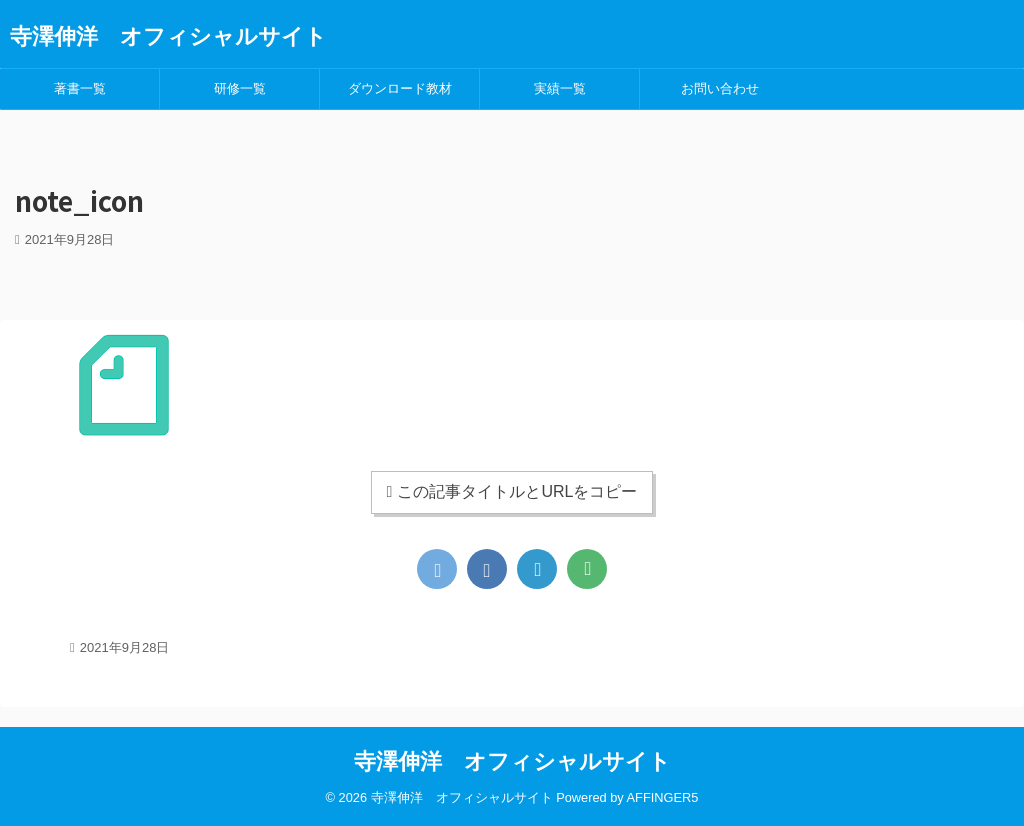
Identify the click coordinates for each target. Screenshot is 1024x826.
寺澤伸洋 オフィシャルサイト (168, 36)
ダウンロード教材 (400, 88)
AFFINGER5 (663, 797)
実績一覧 (560, 88)
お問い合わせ (720, 88)
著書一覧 (80, 88)
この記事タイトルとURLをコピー (512, 491)
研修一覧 (240, 88)
